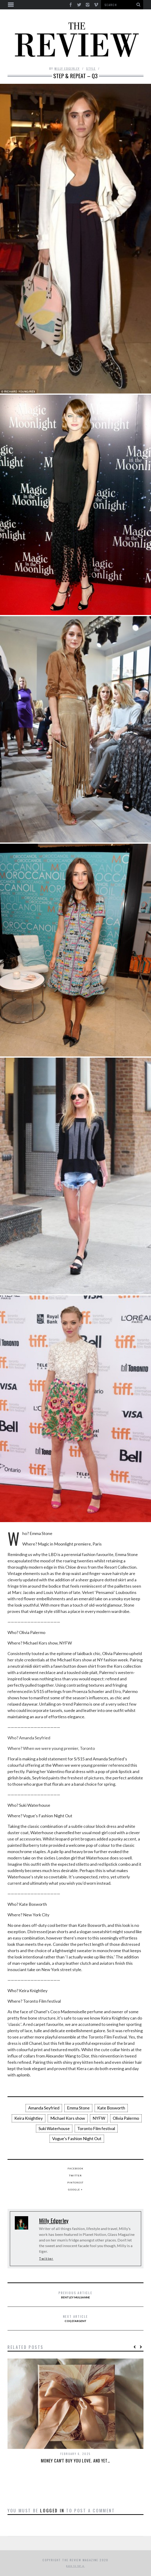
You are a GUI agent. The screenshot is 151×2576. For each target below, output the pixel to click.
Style (91, 68)
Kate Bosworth (111, 2107)
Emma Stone (78, 2107)
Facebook (76, 2168)
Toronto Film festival (96, 2128)
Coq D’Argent (75, 2318)
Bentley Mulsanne (75, 2294)
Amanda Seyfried (43, 2107)
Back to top (75, 2566)
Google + (75, 2189)
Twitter (75, 2175)
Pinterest (75, 2182)
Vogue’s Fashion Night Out (76, 2138)
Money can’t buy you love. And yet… (75, 2461)
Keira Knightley (28, 2118)
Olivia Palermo (126, 2118)
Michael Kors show (67, 2118)
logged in (52, 2510)
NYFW (99, 2118)
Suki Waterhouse (54, 2128)
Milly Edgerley (67, 68)
